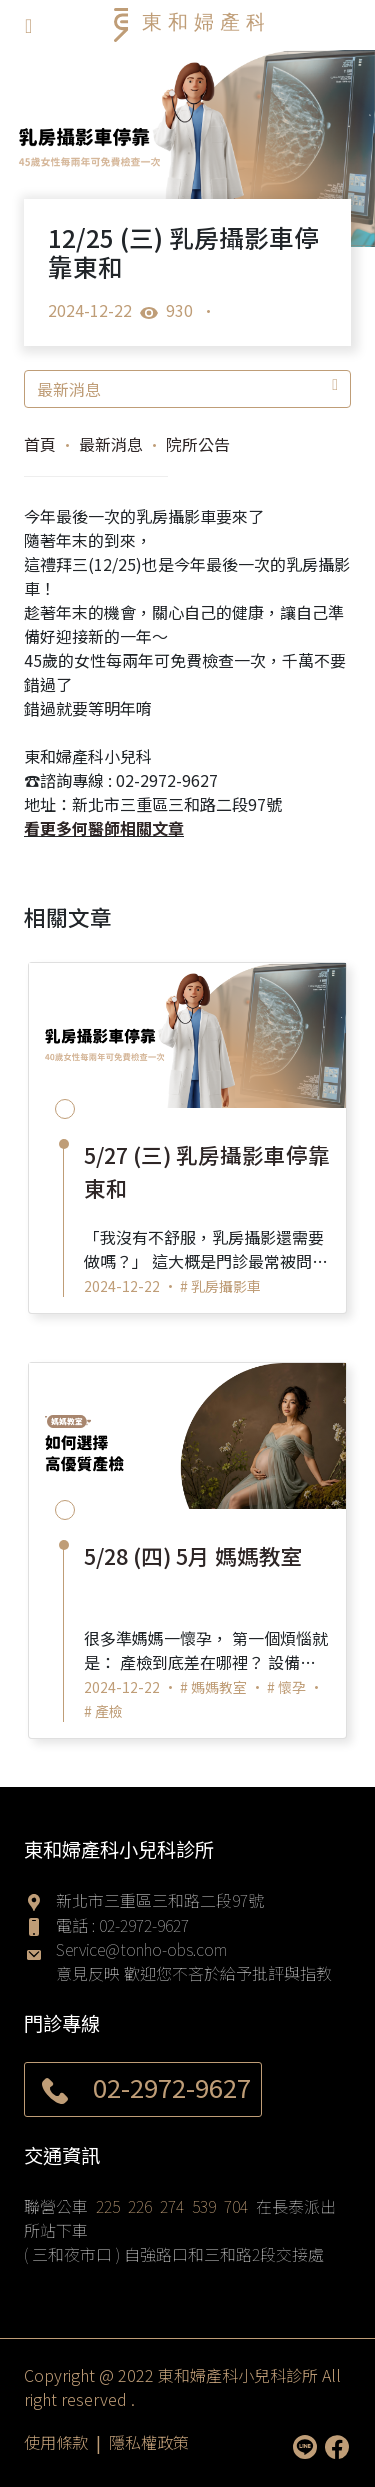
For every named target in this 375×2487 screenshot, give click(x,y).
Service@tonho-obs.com (141, 1949)
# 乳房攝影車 (220, 1286)
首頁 (40, 444)
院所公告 (198, 444)
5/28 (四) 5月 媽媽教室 (193, 1555)
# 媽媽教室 (213, 1687)
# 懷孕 (286, 1687)
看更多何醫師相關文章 (104, 828)
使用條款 (56, 2442)
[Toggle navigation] (28, 25)
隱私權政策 (149, 2442)
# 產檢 (103, 1711)
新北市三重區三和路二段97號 (160, 1900)
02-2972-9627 (144, 1925)
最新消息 (187, 389)
